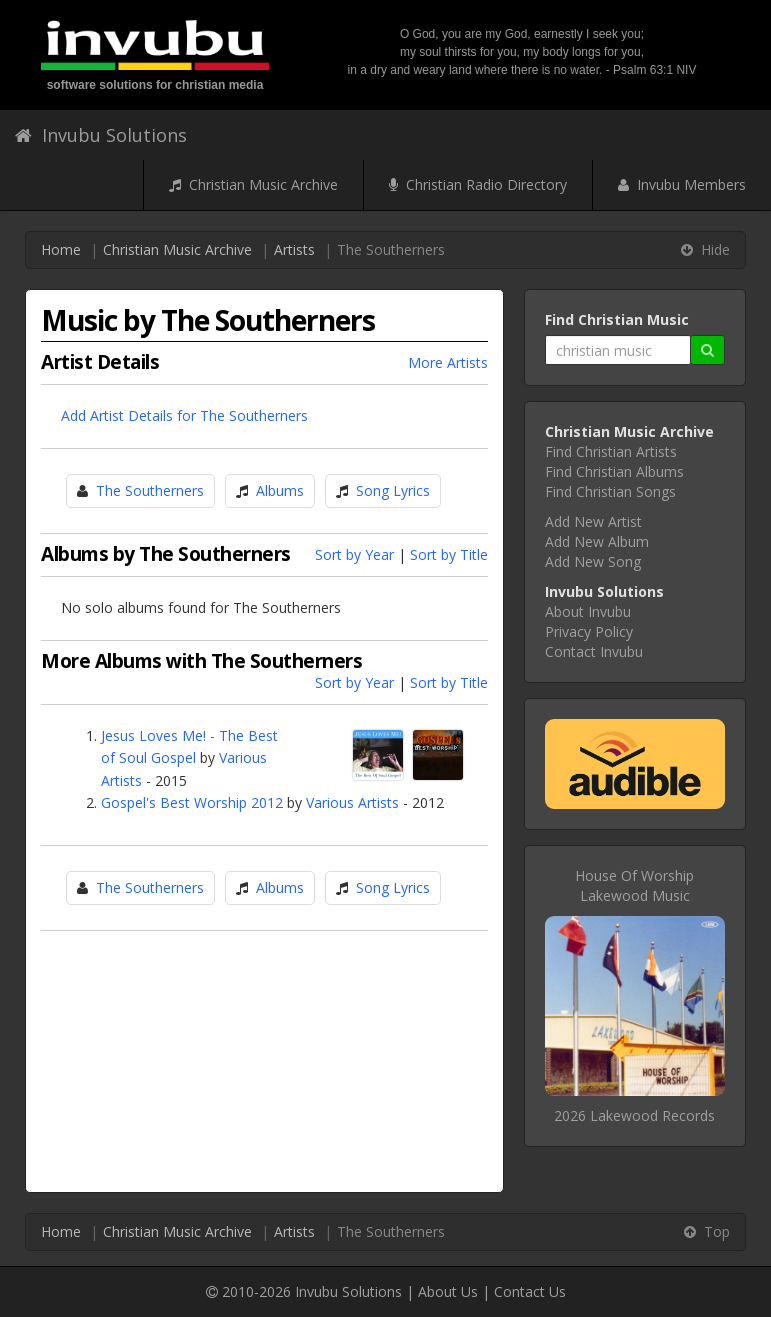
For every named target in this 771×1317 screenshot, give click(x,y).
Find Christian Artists (611, 451)
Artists (294, 249)
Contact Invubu (594, 651)
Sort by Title (449, 554)
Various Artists (352, 802)
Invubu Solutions (101, 135)
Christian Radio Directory (478, 184)
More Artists (448, 362)
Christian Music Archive (253, 184)
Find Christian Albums (614, 471)
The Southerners (150, 490)
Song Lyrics (393, 490)
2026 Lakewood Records (634, 1115)
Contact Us (530, 1291)
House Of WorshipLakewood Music (634, 885)
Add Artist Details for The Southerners (184, 415)
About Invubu (588, 611)
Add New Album (597, 541)
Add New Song (593, 561)
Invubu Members (682, 184)
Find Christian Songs (610, 491)
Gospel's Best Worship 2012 (192, 802)
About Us (448, 1291)
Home (61, 249)
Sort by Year (354, 554)
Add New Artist (593, 521)
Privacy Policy (589, 631)
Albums (280, 490)
